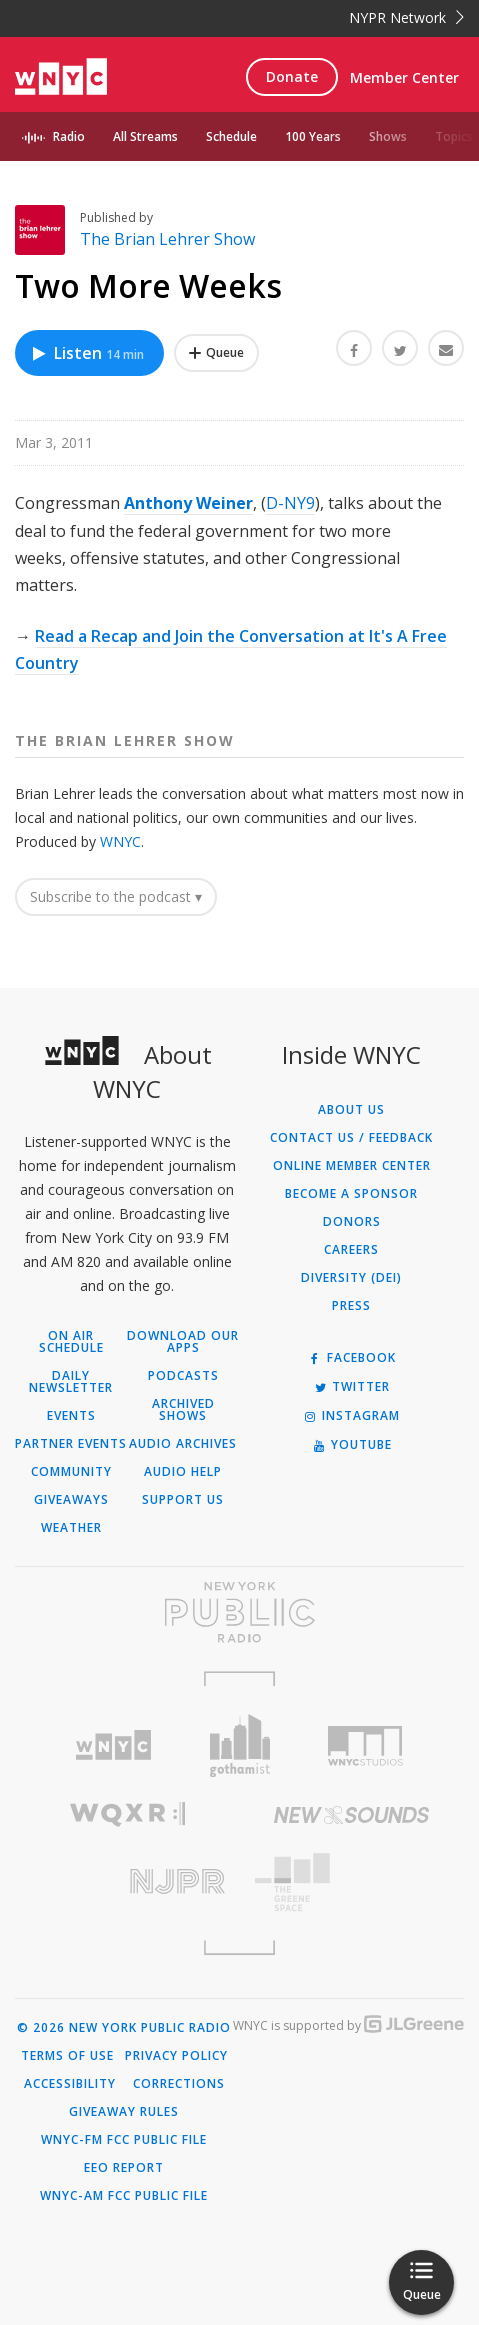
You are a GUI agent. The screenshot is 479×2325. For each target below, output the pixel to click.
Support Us (183, 1500)
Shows (388, 136)
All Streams (145, 136)
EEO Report (124, 2168)
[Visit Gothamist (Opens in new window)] (240, 1745)
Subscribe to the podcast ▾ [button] (116, 896)
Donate (292, 76)
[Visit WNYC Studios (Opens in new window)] (365, 1746)
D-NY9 (290, 503)
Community (71, 1472)
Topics (454, 136)
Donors (352, 1222)
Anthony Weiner (188, 503)
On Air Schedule (71, 1342)
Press (351, 1306)
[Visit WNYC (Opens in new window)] (114, 1745)
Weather (71, 1528)
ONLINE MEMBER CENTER (352, 1166)
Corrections (179, 2084)
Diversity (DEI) (351, 1278)
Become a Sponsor (351, 1194)
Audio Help (183, 1472)
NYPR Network (406, 17)
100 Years (313, 136)
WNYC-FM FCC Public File (124, 2140)
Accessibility (70, 2084)
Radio (69, 136)
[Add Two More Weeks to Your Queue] (216, 353)
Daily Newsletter (71, 1382)
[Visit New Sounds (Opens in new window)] (352, 1815)
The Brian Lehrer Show (167, 239)
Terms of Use (67, 2056)
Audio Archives (183, 1444)
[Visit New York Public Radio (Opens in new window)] (239, 1612)
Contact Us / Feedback (351, 1138)
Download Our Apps (183, 1342)
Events (71, 1416)
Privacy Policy (176, 2056)
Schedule (231, 136)
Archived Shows (183, 1410)
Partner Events (71, 1444)
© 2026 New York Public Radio (124, 2028)
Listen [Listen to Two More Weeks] (87, 353)
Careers (351, 1250)
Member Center (404, 77)
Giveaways (71, 1500)
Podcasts (183, 1376)
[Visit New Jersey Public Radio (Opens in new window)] (127, 1881)
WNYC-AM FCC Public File (124, 2196)
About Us (351, 1110)
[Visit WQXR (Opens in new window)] (127, 1814)
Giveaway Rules (124, 2112)
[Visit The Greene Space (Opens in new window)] (352, 1882)
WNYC (120, 841)
